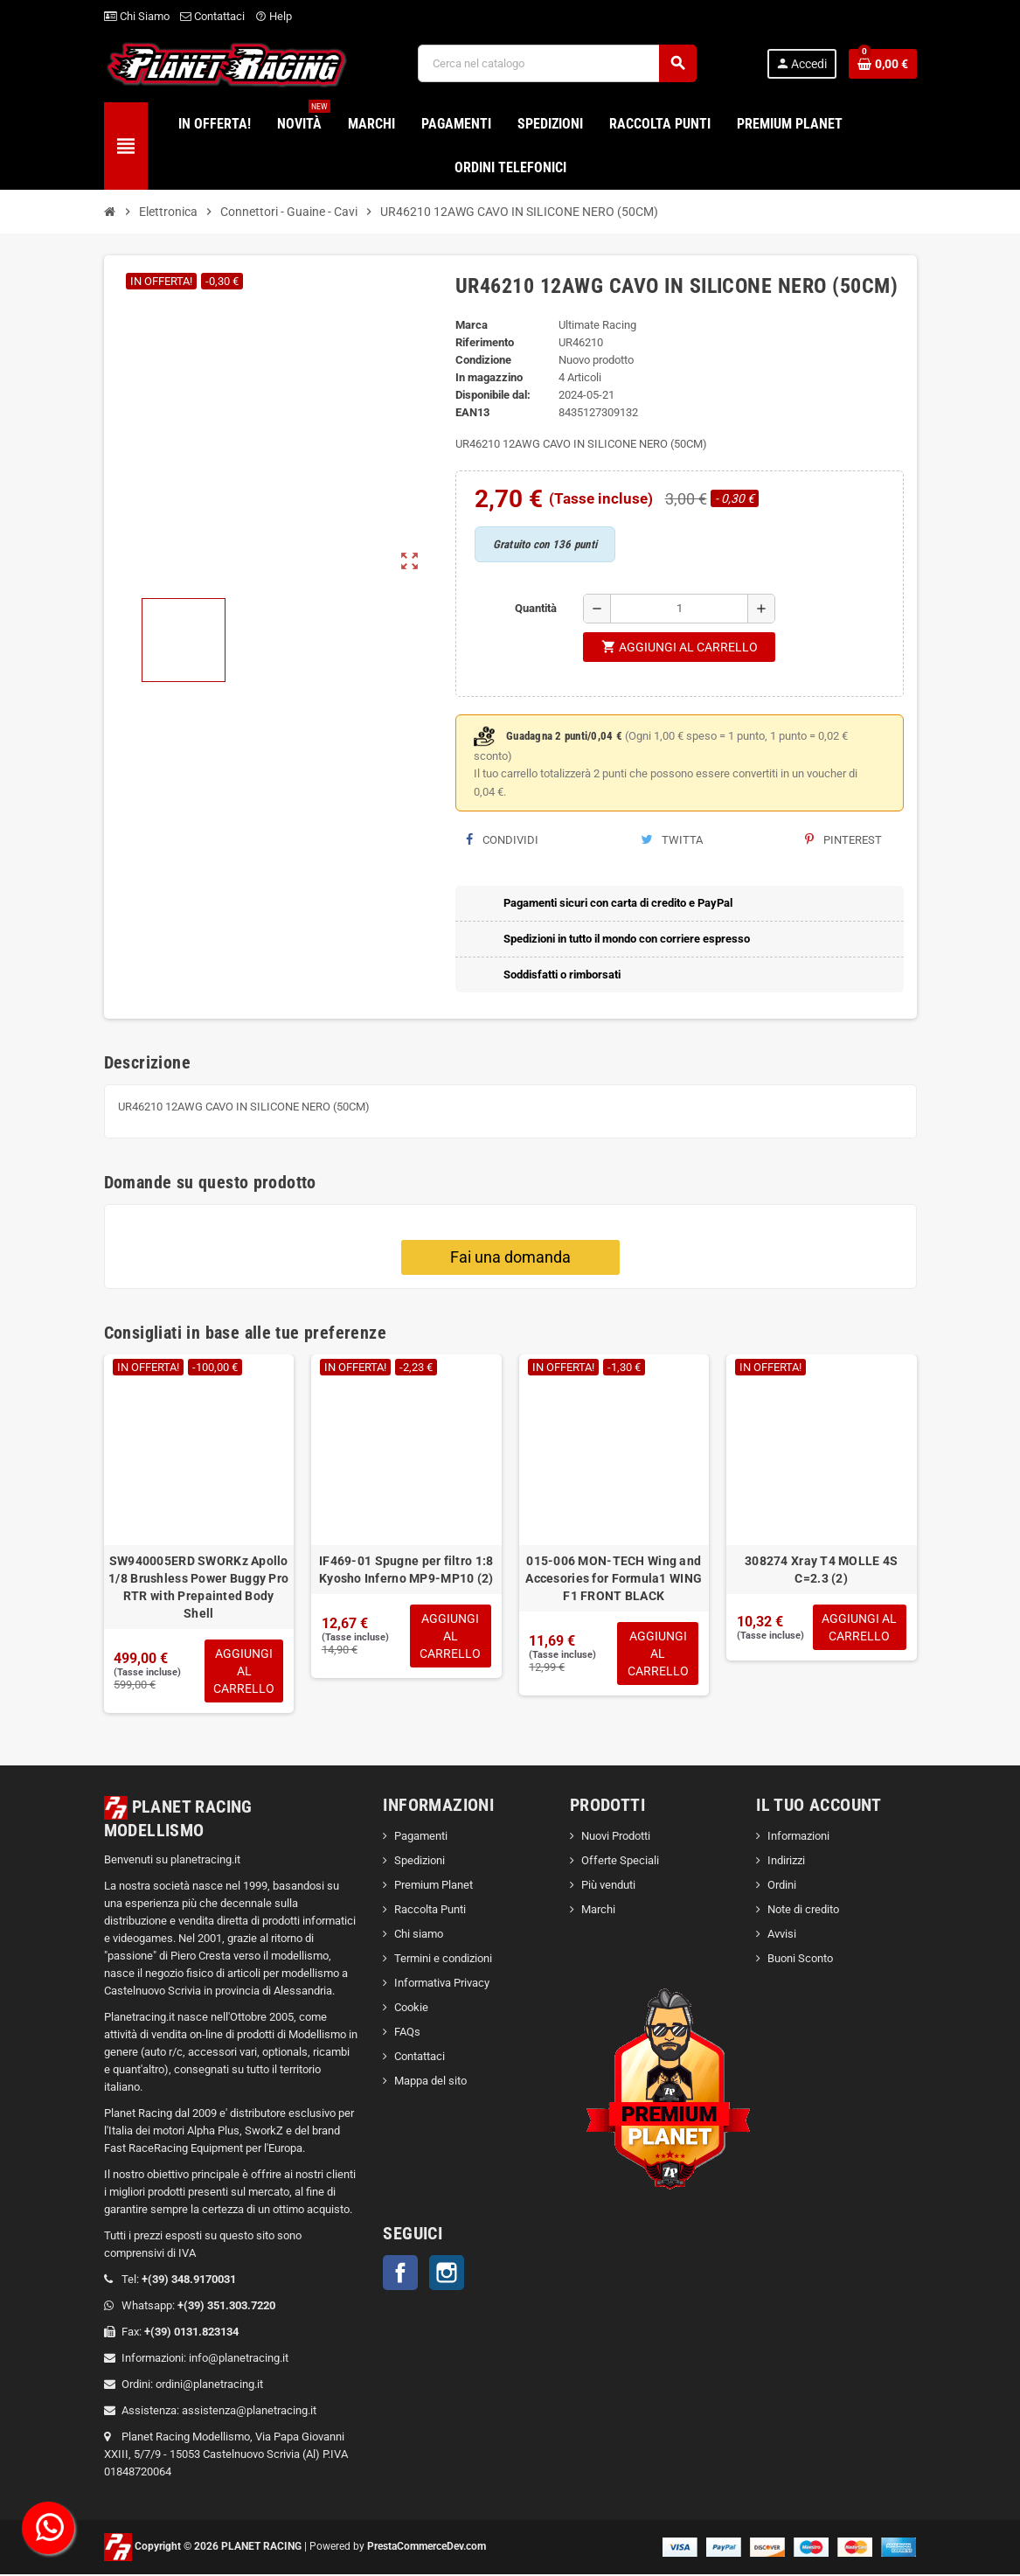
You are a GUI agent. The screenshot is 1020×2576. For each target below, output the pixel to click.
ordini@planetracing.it (209, 2385)
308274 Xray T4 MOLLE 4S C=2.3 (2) (821, 1569)
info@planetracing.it (238, 2359)
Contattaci (212, 16)
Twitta (672, 839)
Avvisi (781, 1935)
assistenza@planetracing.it (249, 2412)
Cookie (411, 2009)
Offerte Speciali (620, 1862)
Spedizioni (419, 1862)
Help (273, 16)
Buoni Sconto (800, 1960)
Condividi (502, 839)
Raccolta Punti (430, 1911)
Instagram (446, 2274)
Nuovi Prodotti (615, 1837)
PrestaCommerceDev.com (426, 2548)
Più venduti (608, 1886)
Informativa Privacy (441, 1984)
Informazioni (798, 1837)
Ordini (781, 1886)
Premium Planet (433, 1886)
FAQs (407, 2033)
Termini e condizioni (443, 1960)
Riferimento (484, 342)
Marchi (598, 1911)
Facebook (400, 2274)
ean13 (472, 412)
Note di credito (803, 1911)
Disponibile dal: (493, 394)
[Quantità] (679, 609)
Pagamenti (421, 1837)
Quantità (536, 608)
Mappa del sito (430, 2082)
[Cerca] (557, 63)
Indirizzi (786, 1862)
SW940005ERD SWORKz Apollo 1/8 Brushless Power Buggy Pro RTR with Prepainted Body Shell (198, 1587)
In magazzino (489, 377)
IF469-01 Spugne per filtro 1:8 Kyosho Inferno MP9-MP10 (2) (406, 1569)
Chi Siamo (137, 16)
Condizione (483, 359)
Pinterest (843, 839)
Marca (471, 324)
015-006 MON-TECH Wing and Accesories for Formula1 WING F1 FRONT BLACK (613, 1578)
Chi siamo (418, 1935)
